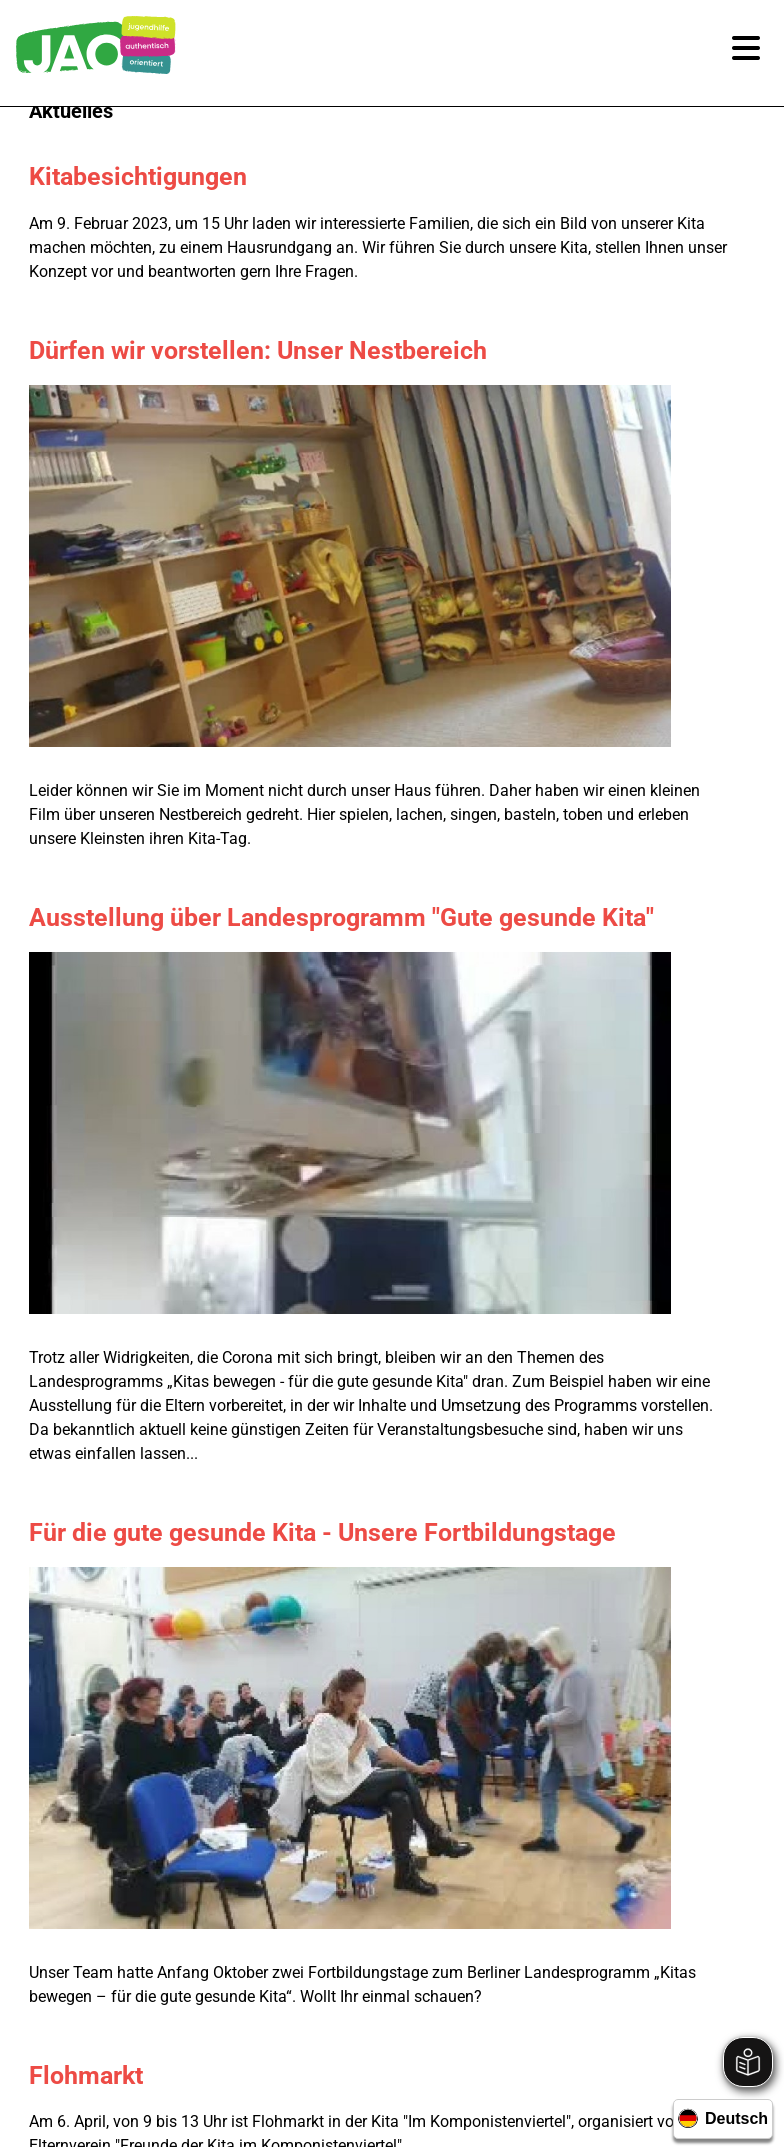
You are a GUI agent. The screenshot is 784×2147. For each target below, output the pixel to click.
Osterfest (143, 1254)
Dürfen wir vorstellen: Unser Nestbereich (320, 350)
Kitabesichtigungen (200, 176)
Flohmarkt (148, 1104)
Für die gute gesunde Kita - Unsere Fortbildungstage (384, 902)
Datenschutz (533, 1986)
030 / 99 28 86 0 (407, 1749)
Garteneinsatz (170, 1379)
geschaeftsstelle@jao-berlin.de (407, 1808)
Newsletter (326, 1986)
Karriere (236, 1986)
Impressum (427, 1986)
